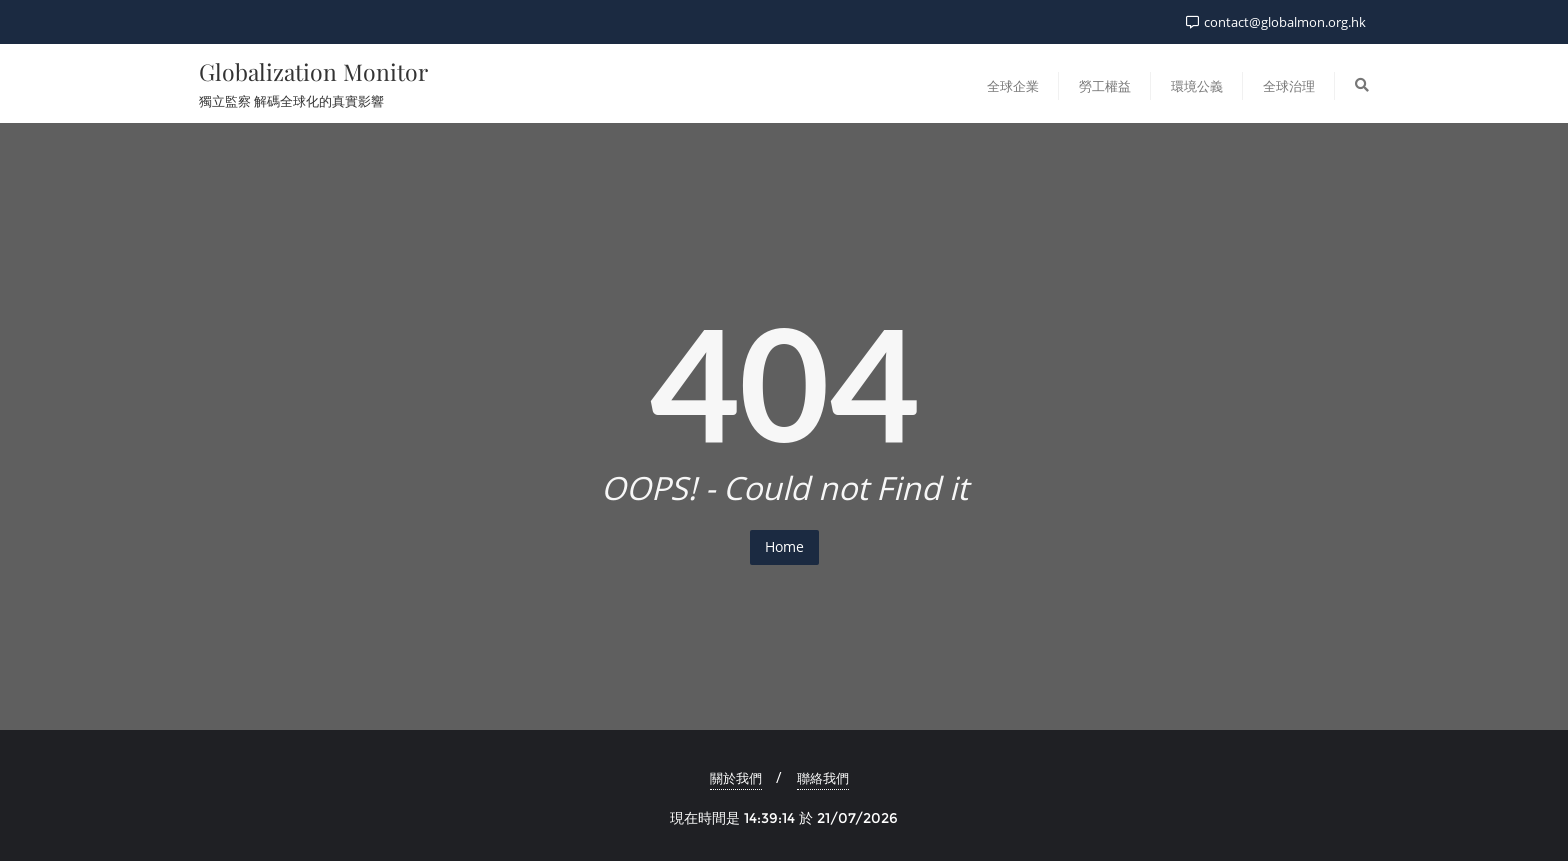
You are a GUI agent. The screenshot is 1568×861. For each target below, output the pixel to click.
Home (784, 546)
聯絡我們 (823, 778)
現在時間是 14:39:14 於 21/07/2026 (784, 818)
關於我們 (736, 778)
